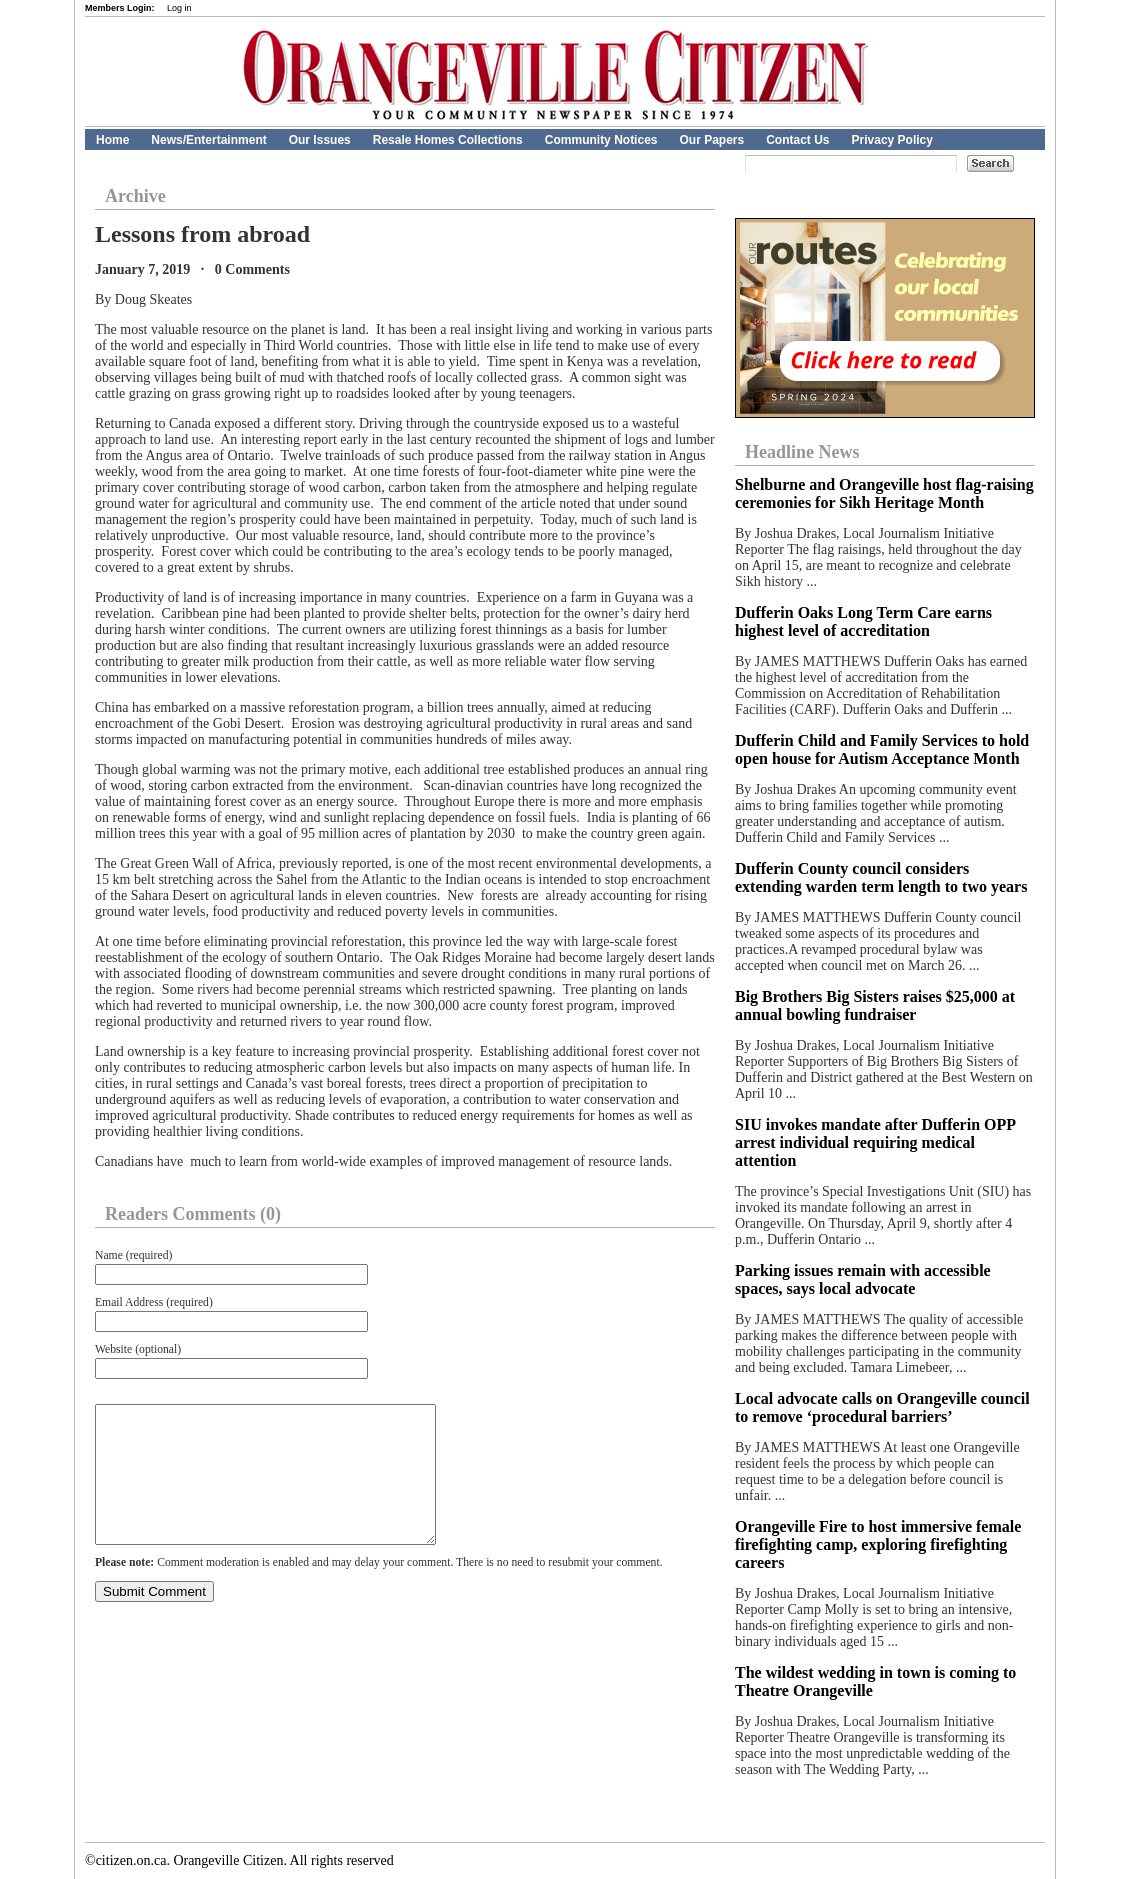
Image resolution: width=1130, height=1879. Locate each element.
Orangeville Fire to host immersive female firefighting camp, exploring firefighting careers (878, 1544)
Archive (135, 196)
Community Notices (601, 140)
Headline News (802, 452)
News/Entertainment (208, 140)
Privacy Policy (892, 140)
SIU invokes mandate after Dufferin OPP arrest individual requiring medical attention (875, 1142)
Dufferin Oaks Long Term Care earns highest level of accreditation (863, 621)
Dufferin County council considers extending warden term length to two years (881, 877)
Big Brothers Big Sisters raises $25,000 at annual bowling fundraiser (875, 1005)
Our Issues (320, 140)
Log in (179, 8)
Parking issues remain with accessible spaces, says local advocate (863, 1279)
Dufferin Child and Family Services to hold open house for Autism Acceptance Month (882, 749)
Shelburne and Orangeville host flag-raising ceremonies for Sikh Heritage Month (884, 493)
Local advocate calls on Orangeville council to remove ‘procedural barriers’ (882, 1407)
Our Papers (711, 140)
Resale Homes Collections (448, 140)
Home (112, 140)
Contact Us (797, 140)
